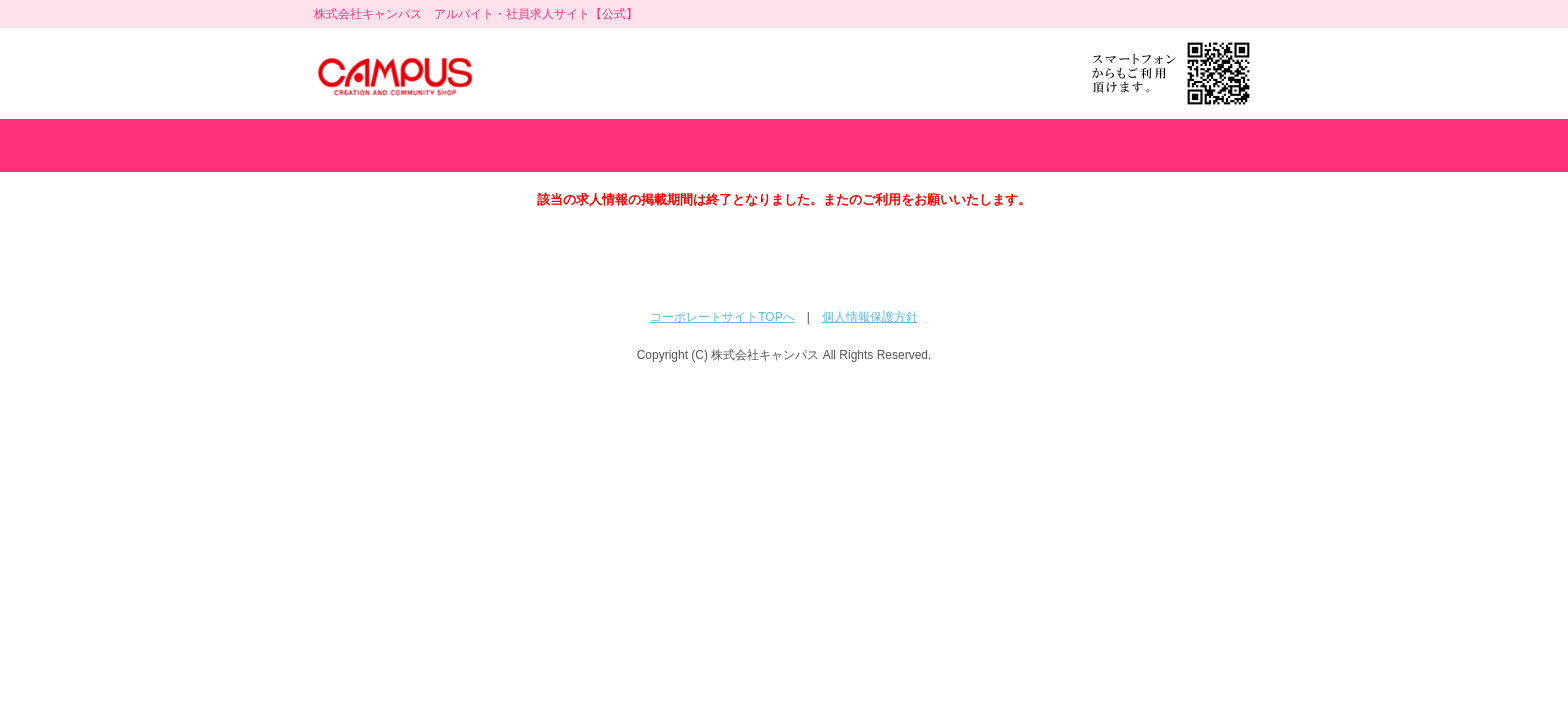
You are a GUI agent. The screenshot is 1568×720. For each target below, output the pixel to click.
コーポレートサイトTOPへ (722, 317)
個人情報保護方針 (870, 317)
